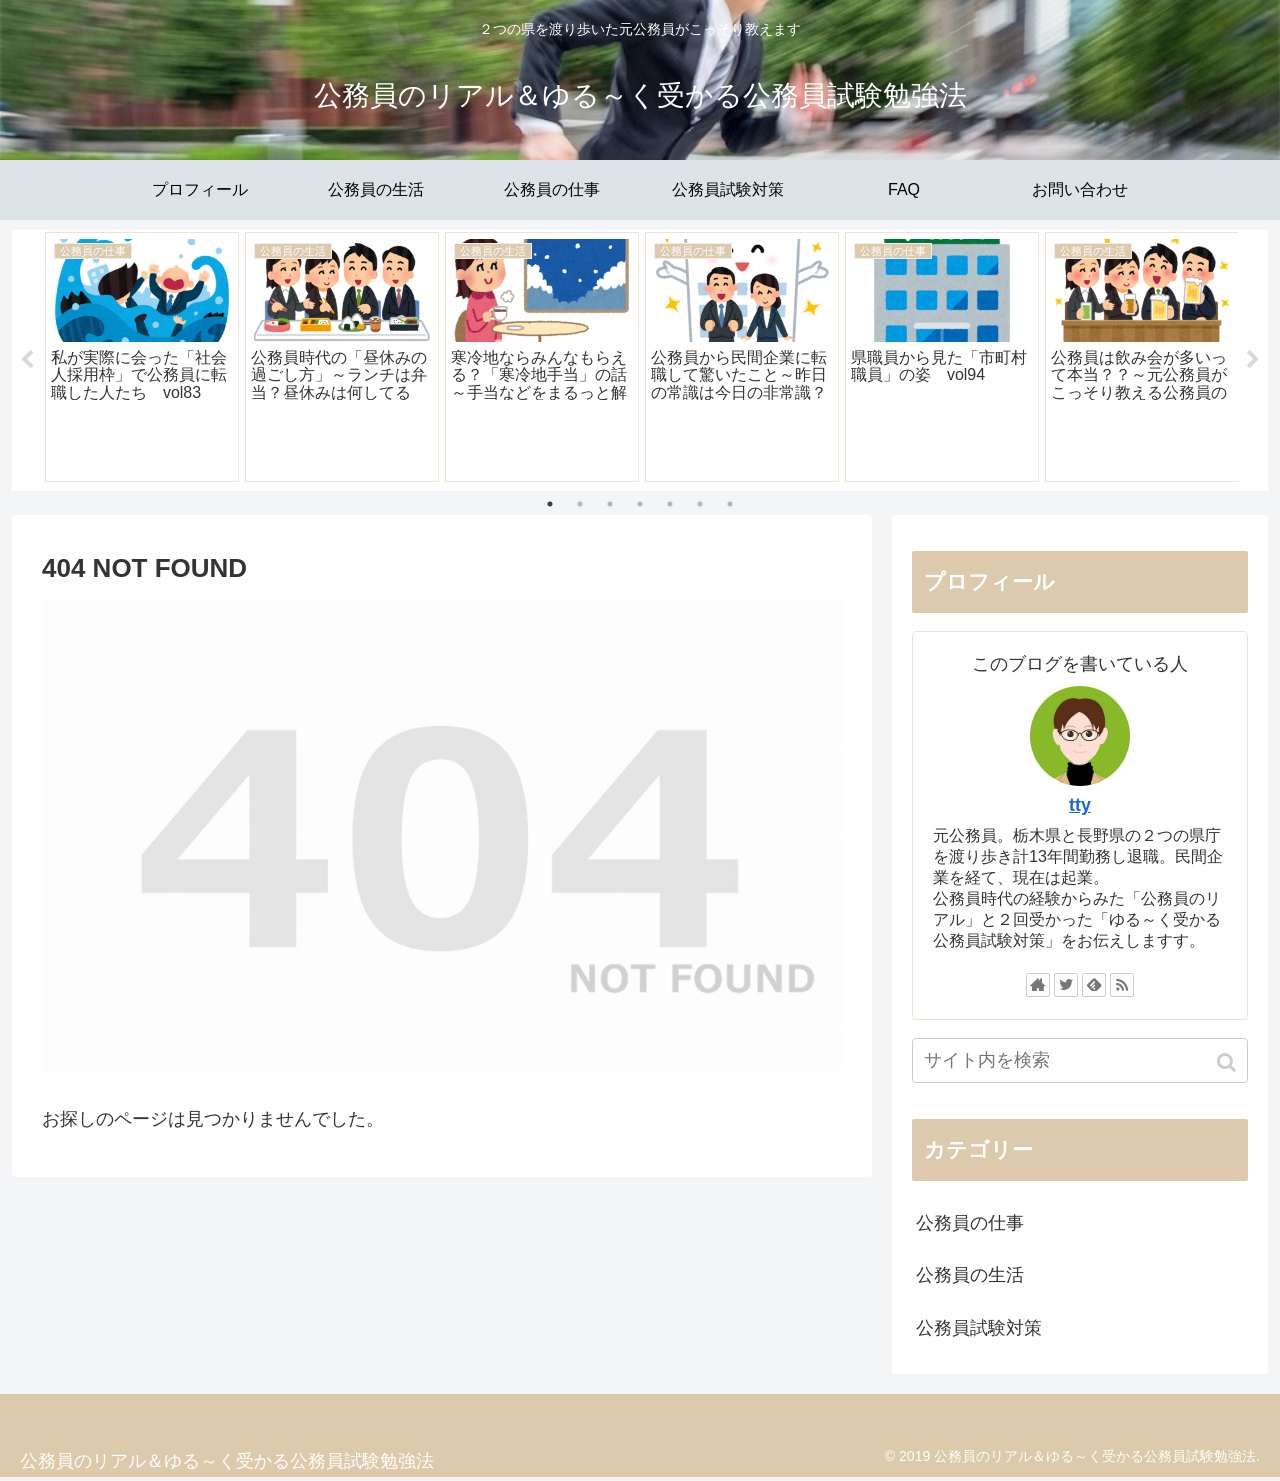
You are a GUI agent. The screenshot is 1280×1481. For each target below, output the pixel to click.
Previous (27, 362)
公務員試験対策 (979, 1330)
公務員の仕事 (970, 1225)
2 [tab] (580, 506)
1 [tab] (550, 506)
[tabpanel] (142, 358)
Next (1253, 362)
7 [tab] (730, 506)
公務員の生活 (970, 1278)
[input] (1080, 1062)
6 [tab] (700, 506)
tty (1080, 807)
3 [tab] (610, 506)
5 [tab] (670, 506)
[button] (1228, 1064)
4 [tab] (640, 506)
